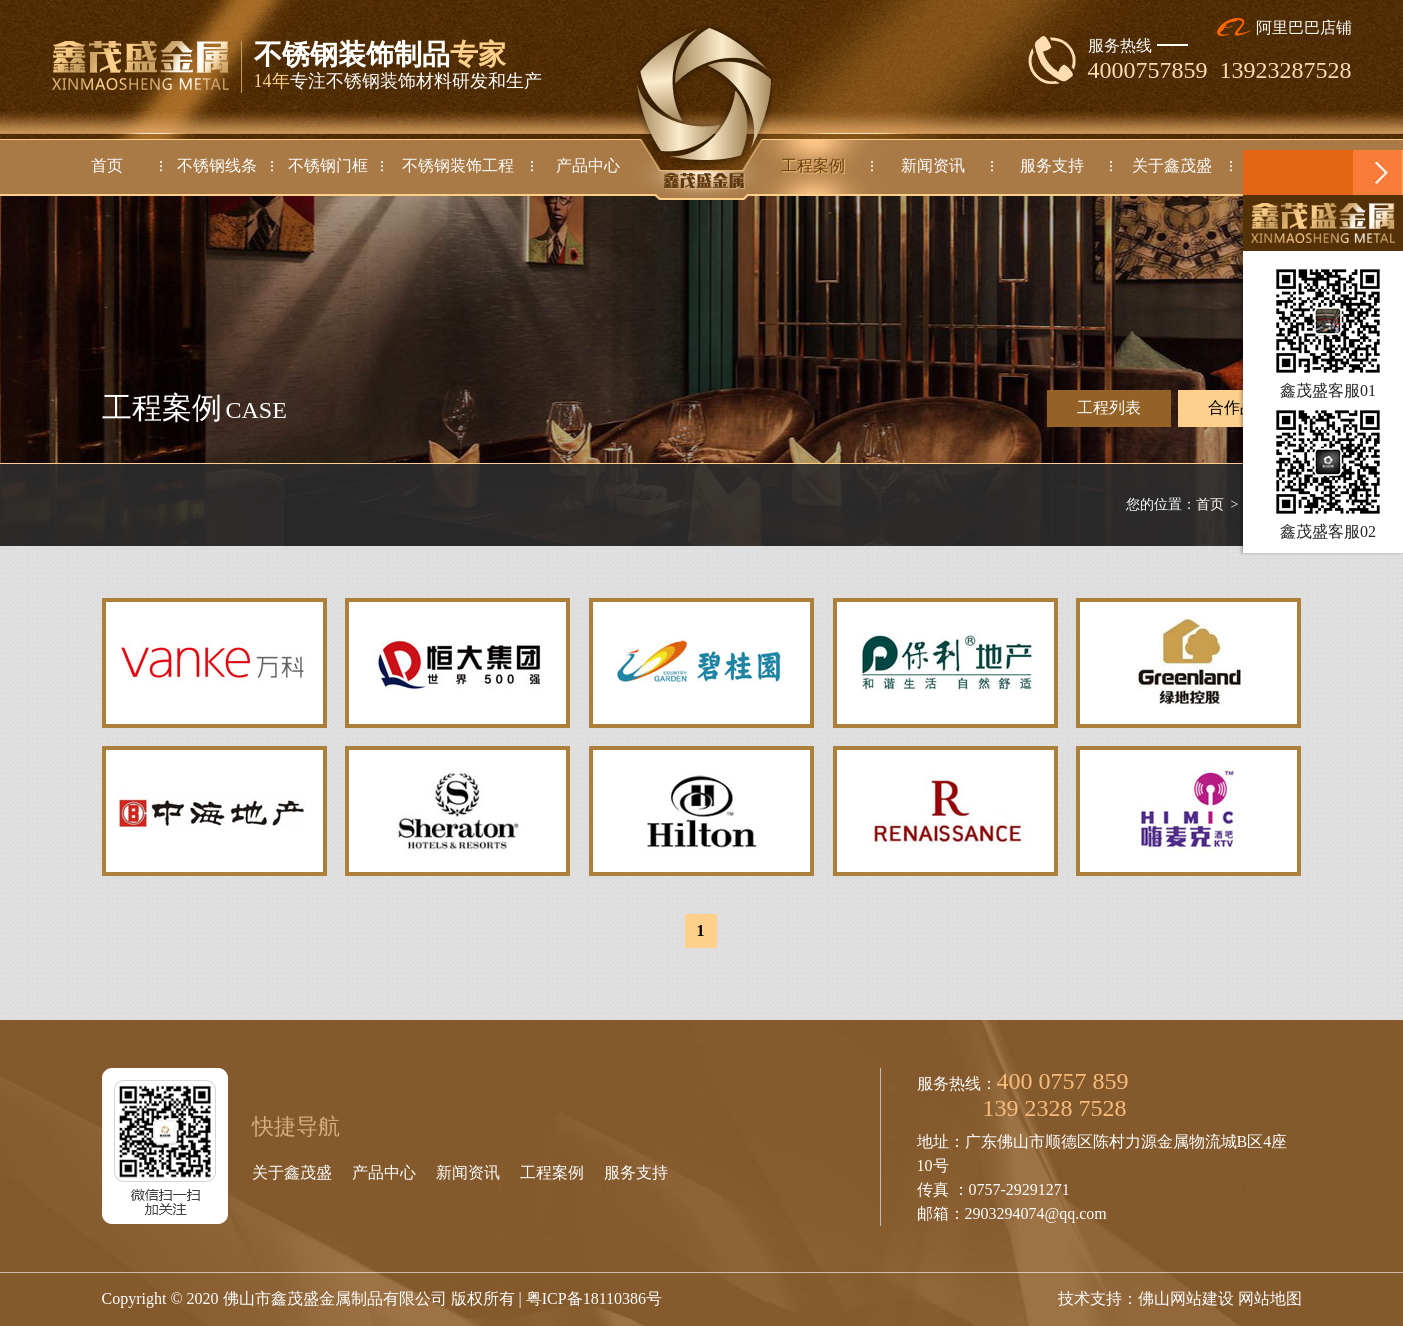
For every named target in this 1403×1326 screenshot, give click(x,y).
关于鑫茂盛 (292, 1172)
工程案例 (552, 1172)
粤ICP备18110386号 (594, 1298)
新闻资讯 (468, 1172)
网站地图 (1270, 1298)
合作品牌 (1240, 408)
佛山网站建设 (1186, 1298)
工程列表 (1109, 407)
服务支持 (636, 1172)
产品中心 (384, 1172)
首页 (1210, 504)
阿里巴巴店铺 (1284, 27)
